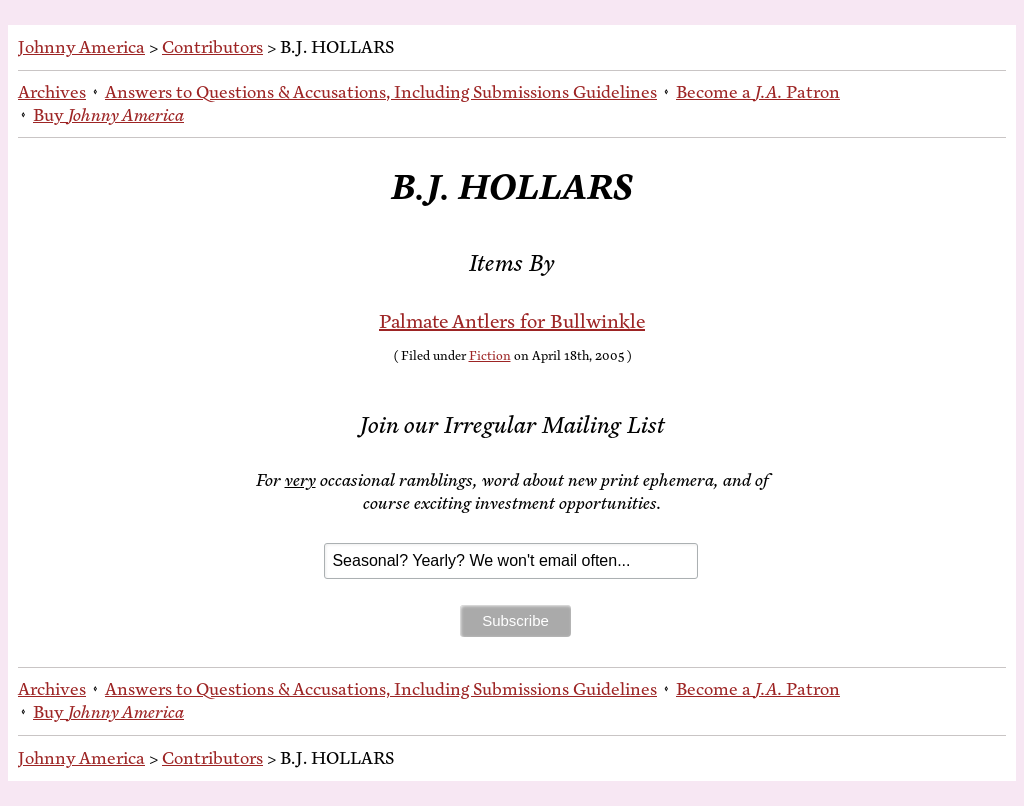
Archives (52, 92)
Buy (108, 115)
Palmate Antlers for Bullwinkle (512, 321)
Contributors (212, 47)
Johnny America (81, 47)
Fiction (490, 356)
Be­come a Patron (758, 92)
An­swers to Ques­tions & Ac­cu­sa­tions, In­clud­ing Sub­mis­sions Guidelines (381, 92)
